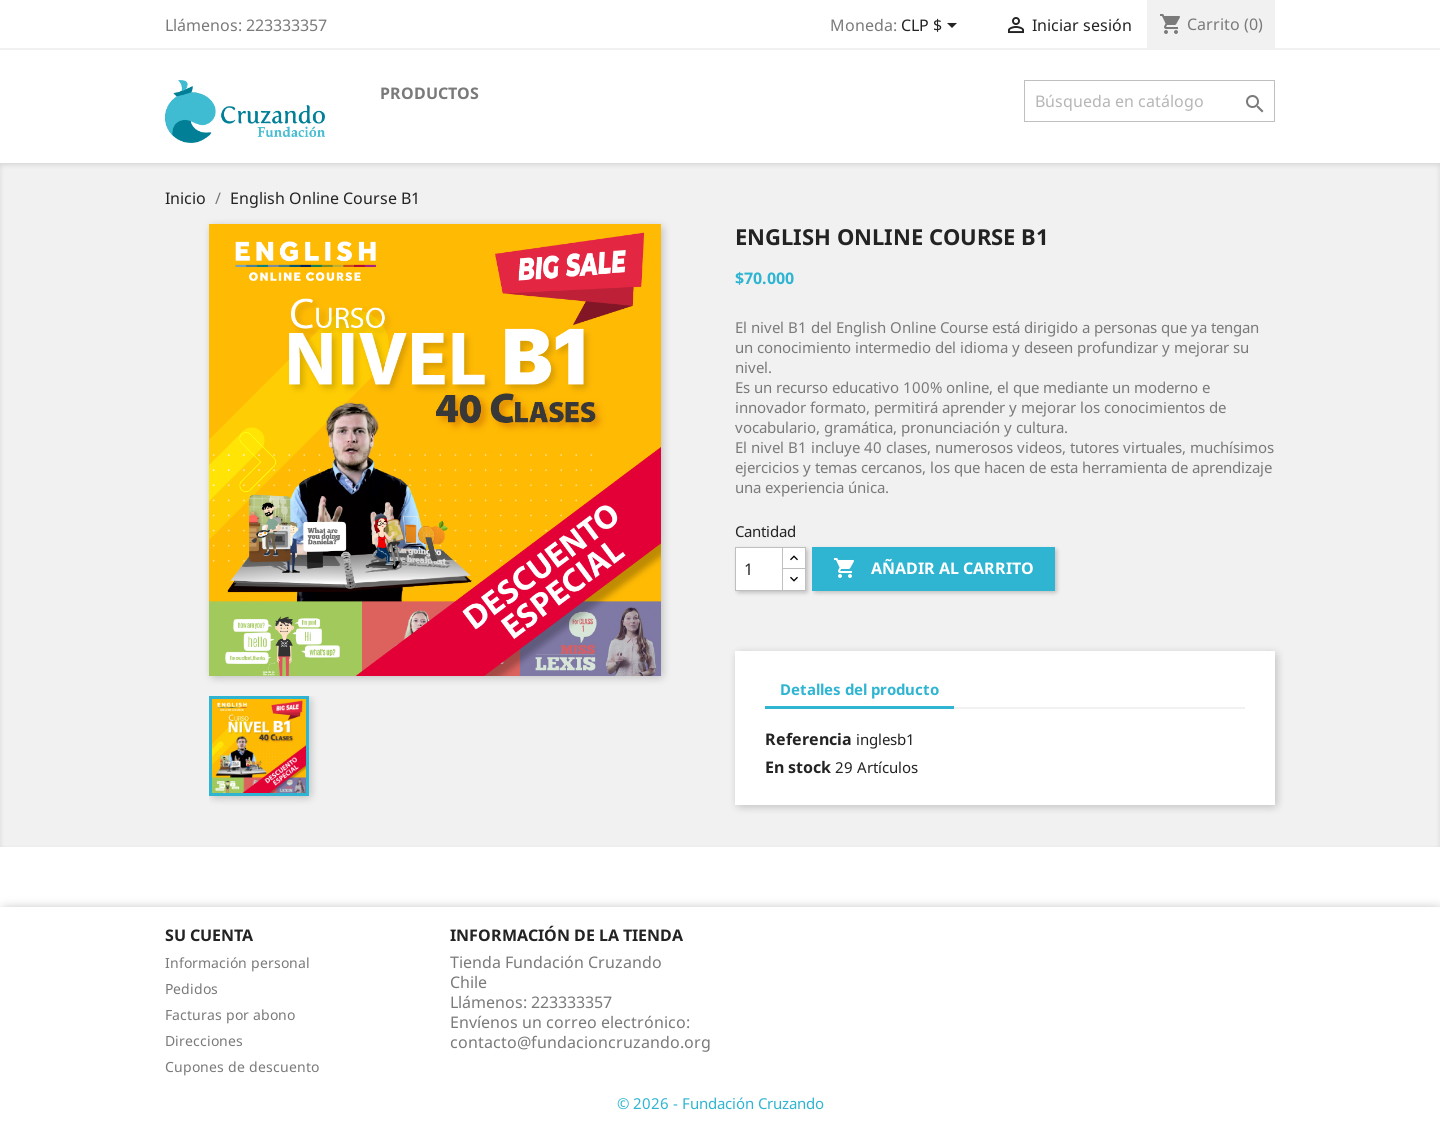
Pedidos (191, 988)
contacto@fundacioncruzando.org (580, 1042)
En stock (798, 767)
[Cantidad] (759, 569)
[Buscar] (1149, 101)
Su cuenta (209, 935)
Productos (429, 93)
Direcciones (204, 1040)
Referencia (808, 739)
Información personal (237, 962)
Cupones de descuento (242, 1066)
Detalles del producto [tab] (859, 689)
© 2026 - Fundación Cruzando (720, 1103)
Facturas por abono (230, 1014)
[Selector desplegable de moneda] (932, 27)
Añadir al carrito (933, 569)
